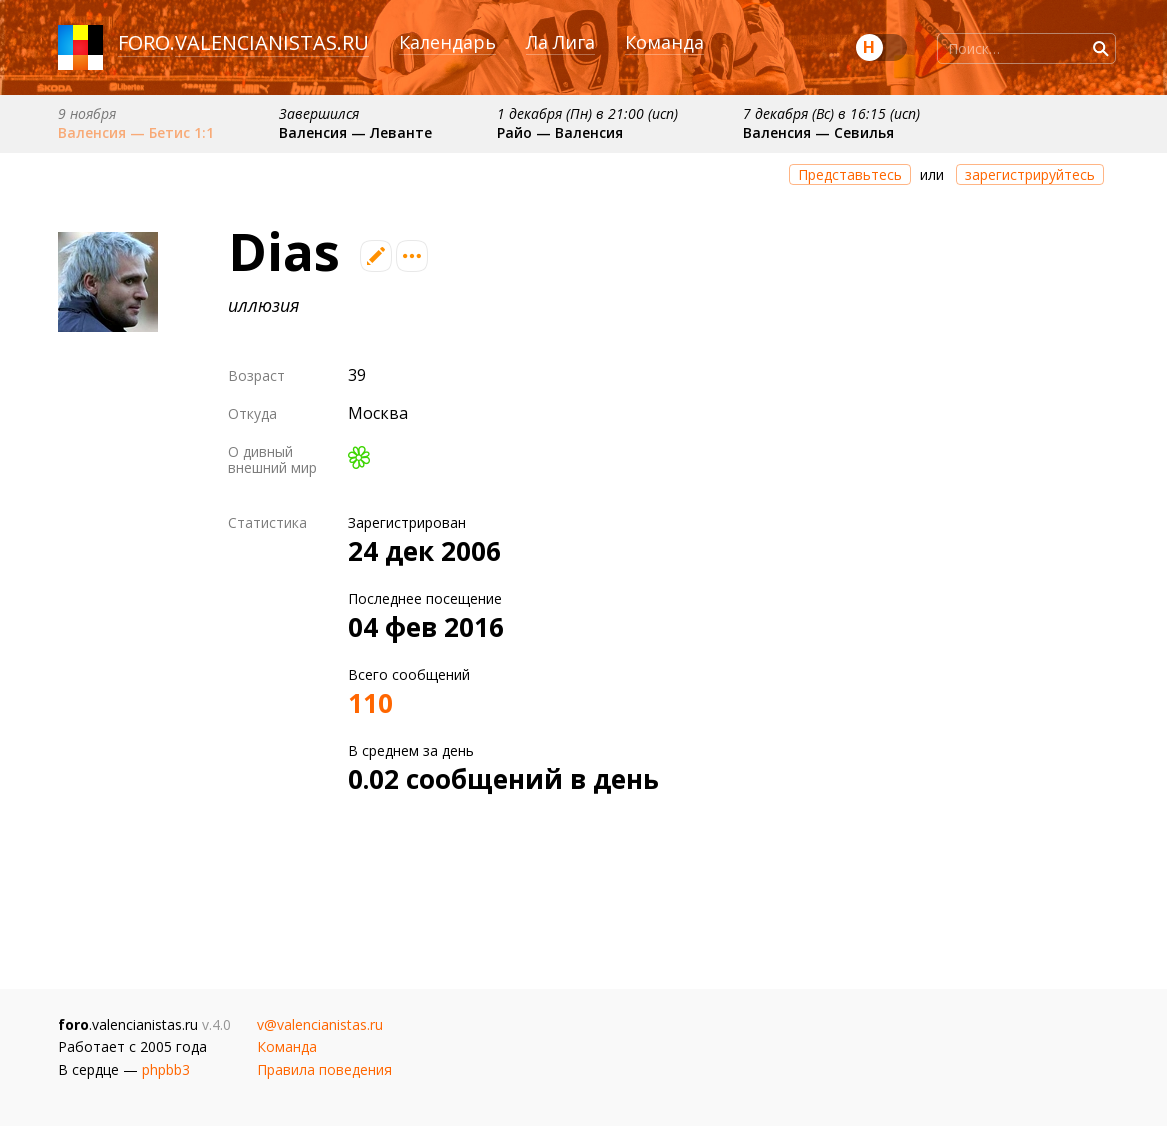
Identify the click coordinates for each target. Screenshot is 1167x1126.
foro (144, 42)
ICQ (359, 457)
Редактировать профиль (376, 256)
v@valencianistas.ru (320, 1024)
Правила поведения (324, 1069)
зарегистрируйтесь (1030, 174)
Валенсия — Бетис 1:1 (136, 132)
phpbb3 (166, 1069)
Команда (664, 42)
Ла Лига (560, 42)
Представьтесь (850, 174)
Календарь (447, 42)
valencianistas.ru (272, 42)
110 (370, 703)
